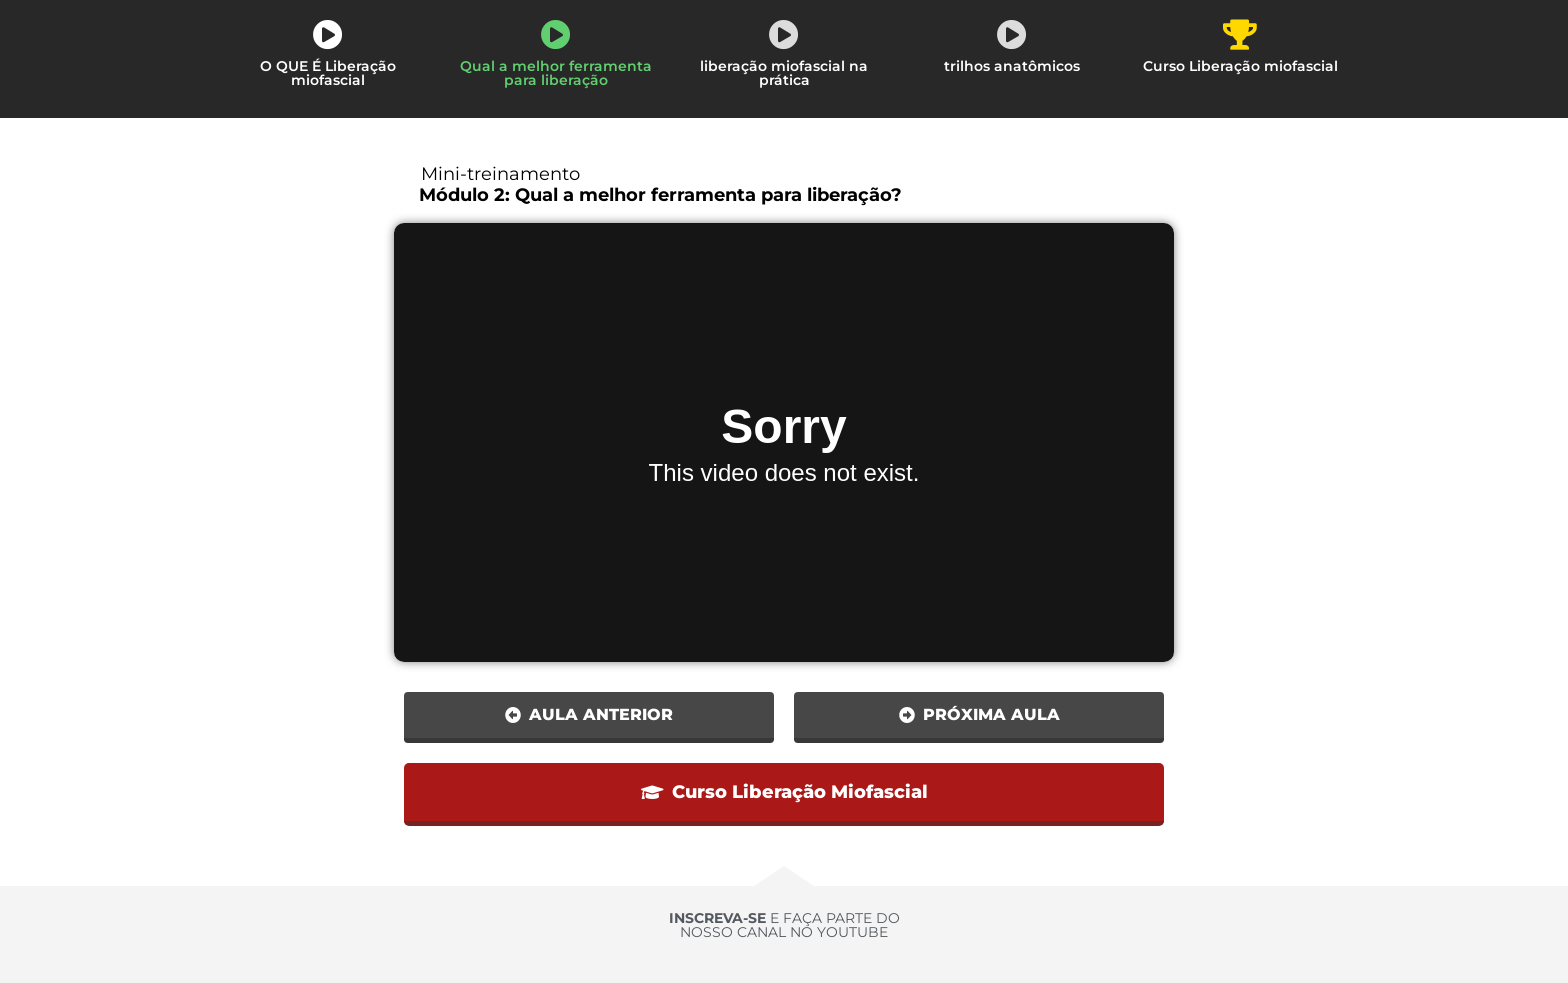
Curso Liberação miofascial (1240, 66)
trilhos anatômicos (1012, 66)
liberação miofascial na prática (784, 73)
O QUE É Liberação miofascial (328, 73)
